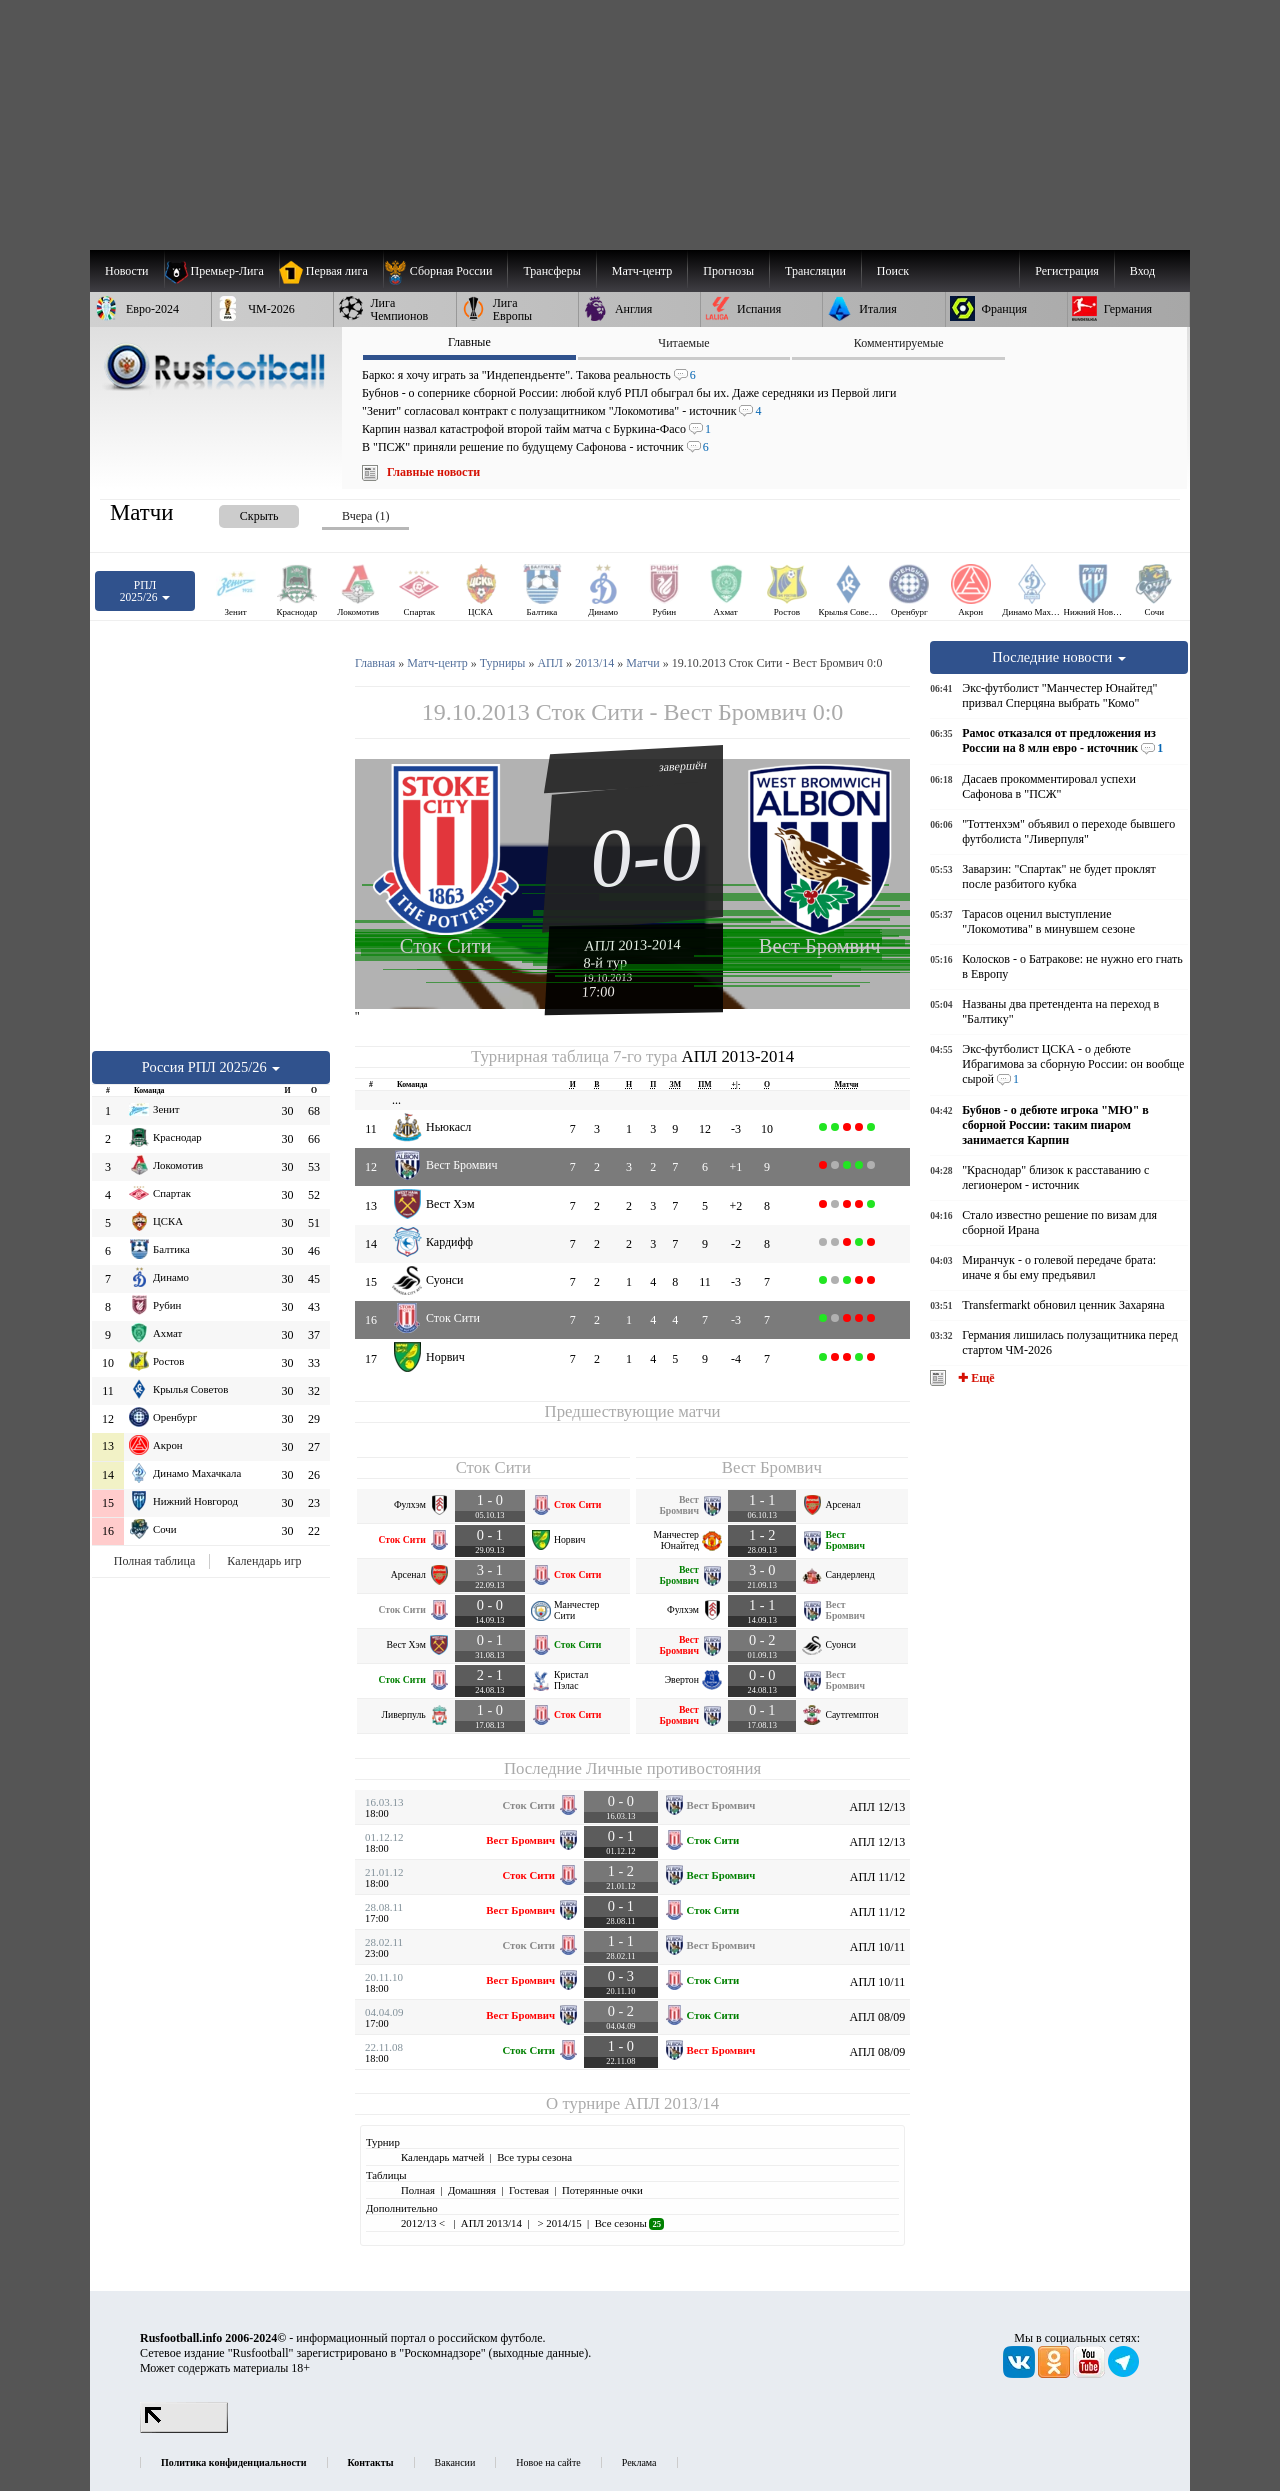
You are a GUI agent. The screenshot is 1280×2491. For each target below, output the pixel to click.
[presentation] (239, 512)
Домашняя (472, 2190)
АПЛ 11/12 (877, 1877)
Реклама (639, 2462)
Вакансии (455, 2462)
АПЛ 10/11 (877, 1947)
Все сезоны (629, 2223)
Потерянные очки (602, 2190)
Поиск (893, 271)
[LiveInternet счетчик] (184, 2429)
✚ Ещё (974, 1378)
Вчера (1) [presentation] (365, 516)
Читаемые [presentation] (683, 343)
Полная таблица (154, 1561)
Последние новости (1059, 657)
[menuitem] (445, 271)
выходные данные (539, 2353)
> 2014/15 (558, 2223)
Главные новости (433, 472)
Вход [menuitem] (1142, 271)
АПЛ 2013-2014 (632, 945)
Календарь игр (264, 1561)
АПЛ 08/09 (877, 2017)
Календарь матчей (442, 2157)
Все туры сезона (534, 2157)
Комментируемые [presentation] (899, 343)
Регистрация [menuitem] (1067, 271)
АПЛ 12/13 (877, 1807)
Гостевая (529, 2190)
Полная (418, 2190)
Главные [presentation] (469, 342)
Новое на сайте (548, 2462)
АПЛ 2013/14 (671, 2103)
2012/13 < (424, 2223)
